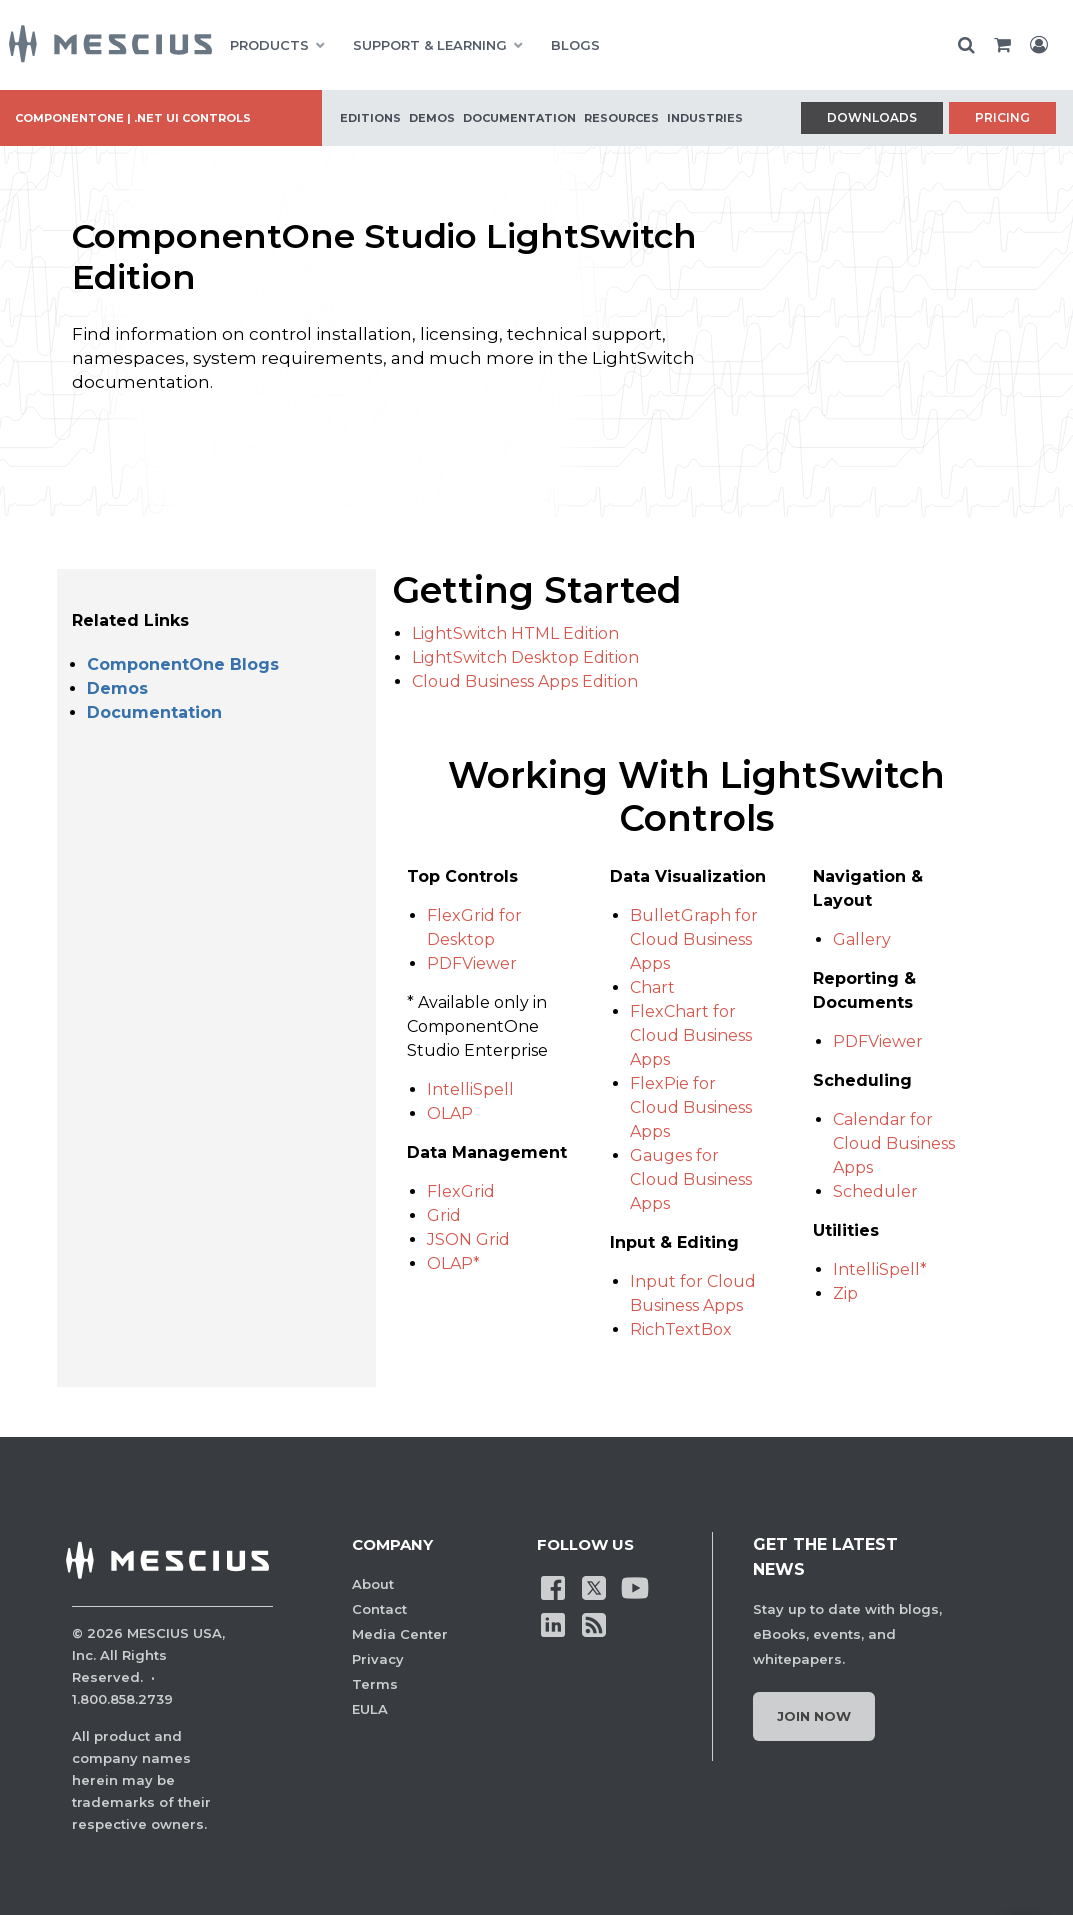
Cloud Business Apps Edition (525, 681)
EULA (370, 1709)
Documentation (154, 712)
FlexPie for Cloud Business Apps (691, 1107)
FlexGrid (461, 1191)
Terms (375, 1684)
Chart (652, 987)
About (373, 1584)
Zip (845, 1293)
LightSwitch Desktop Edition (525, 657)
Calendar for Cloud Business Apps (894, 1143)
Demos (117, 688)
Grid (444, 1215)
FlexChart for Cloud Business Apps (691, 1035)
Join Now (814, 1716)
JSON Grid (468, 1239)
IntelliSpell (470, 1089)
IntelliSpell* (880, 1269)
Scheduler (875, 1191)
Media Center (400, 1634)
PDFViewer (472, 963)
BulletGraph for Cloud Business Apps (694, 939)
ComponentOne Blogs (183, 664)
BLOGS (575, 45)
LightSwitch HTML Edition (515, 633)
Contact (379, 1609)
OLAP (450, 1113)
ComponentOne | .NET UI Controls (133, 118)
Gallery (862, 939)
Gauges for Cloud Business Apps (691, 1179)
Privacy (378, 1659)
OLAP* (453, 1263)
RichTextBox (681, 1329)
